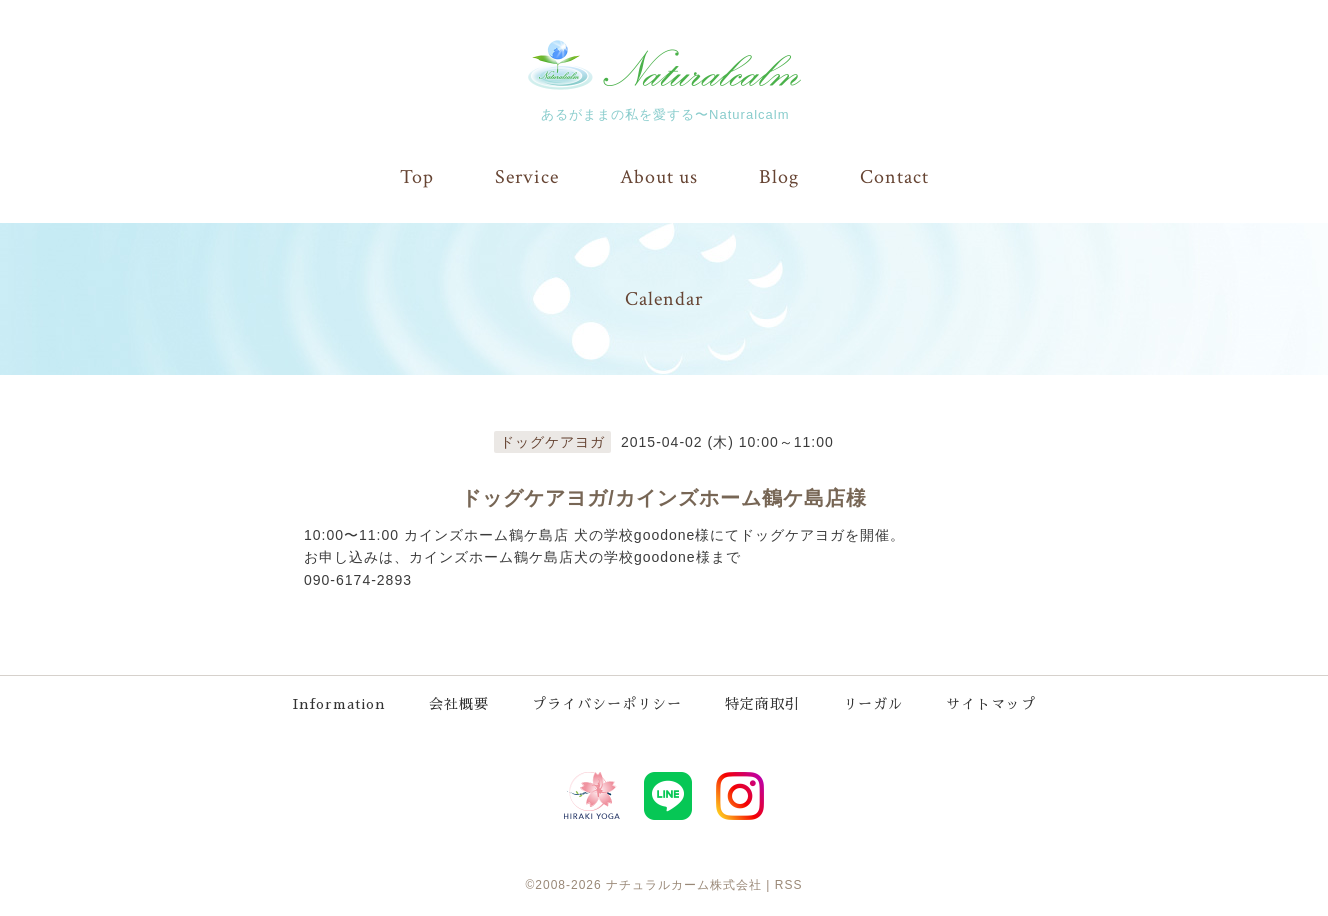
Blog (779, 177)
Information (339, 704)
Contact (894, 177)
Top (417, 177)
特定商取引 (762, 704)
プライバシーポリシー (607, 704)
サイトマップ (991, 704)
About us (659, 177)
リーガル (873, 704)
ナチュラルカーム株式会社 (684, 885)
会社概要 (459, 704)
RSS (789, 885)
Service (527, 177)
